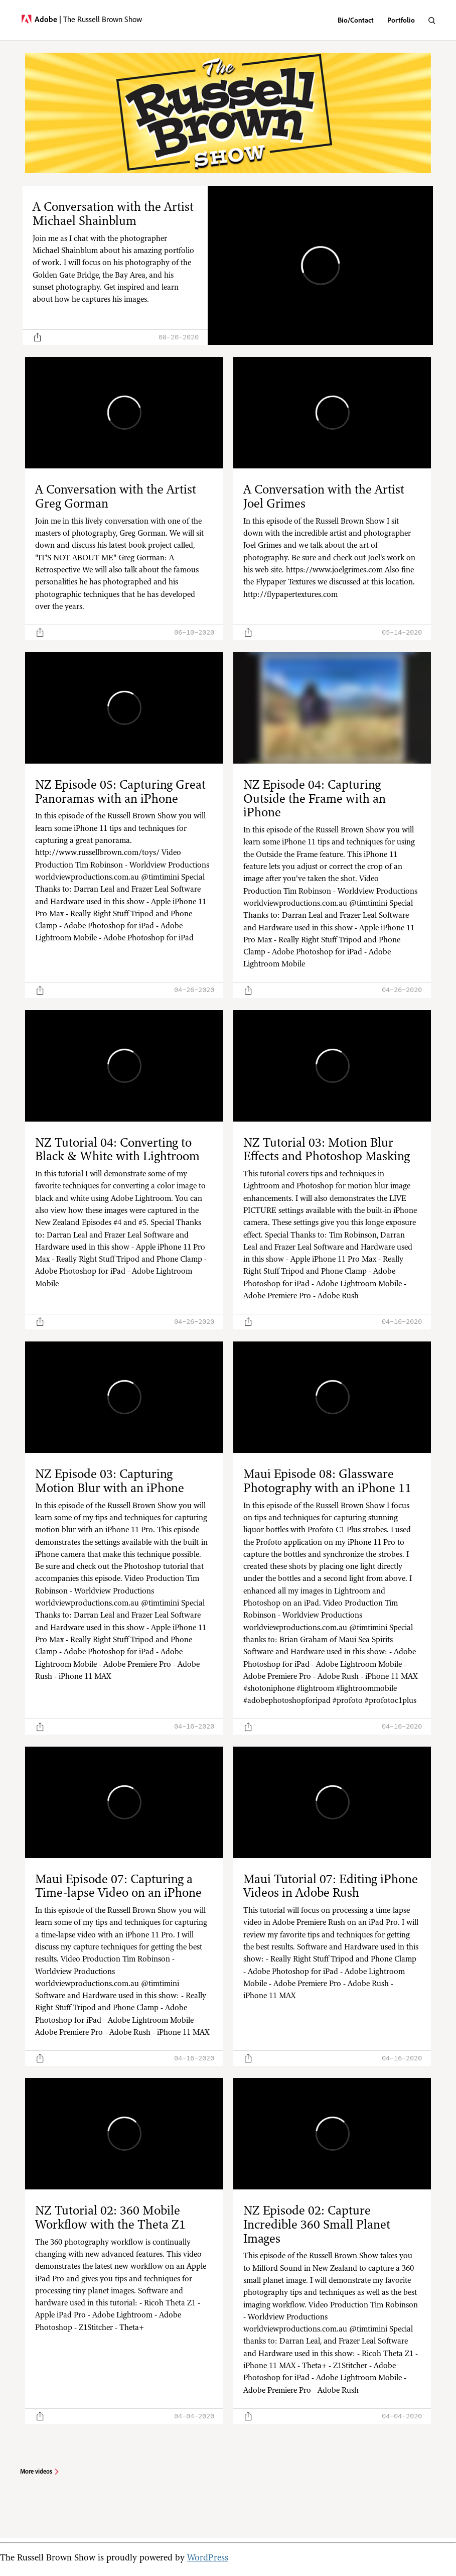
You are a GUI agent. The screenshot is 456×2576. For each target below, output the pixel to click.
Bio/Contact (356, 20)
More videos (36, 2471)
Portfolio (401, 20)
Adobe (48, 19)
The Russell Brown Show (102, 19)
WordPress (207, 2557)
